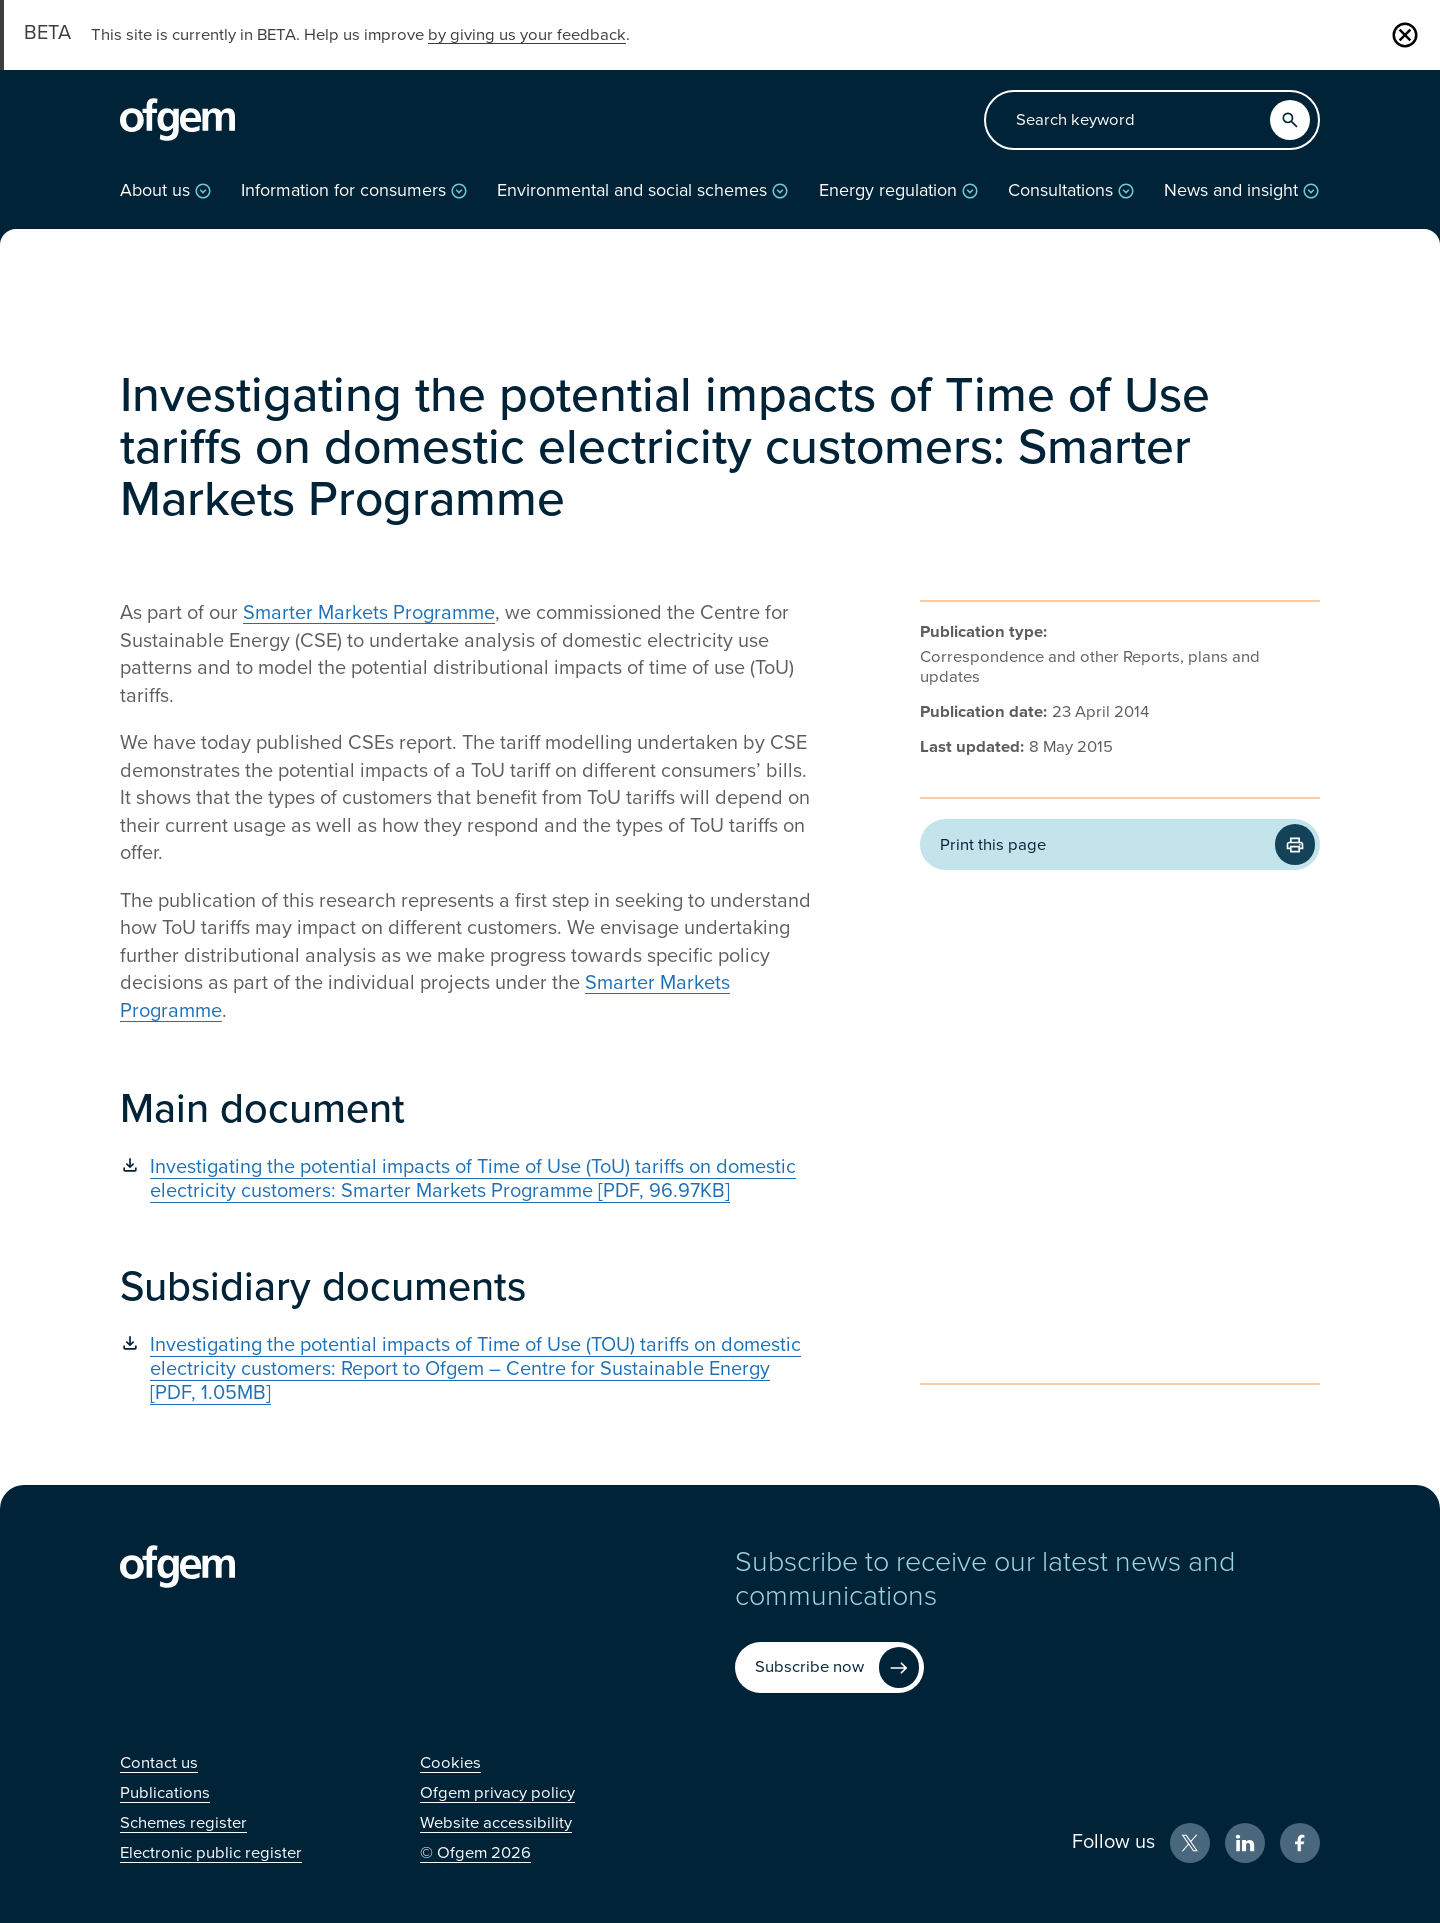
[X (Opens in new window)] (1190, 1843)
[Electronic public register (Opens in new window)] (211, 1853)
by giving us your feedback (527, 35)
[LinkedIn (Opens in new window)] (1245, 1843)
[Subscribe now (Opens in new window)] (829, 1667)
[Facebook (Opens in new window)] (1300, 1843)
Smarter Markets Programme (369, 613)
